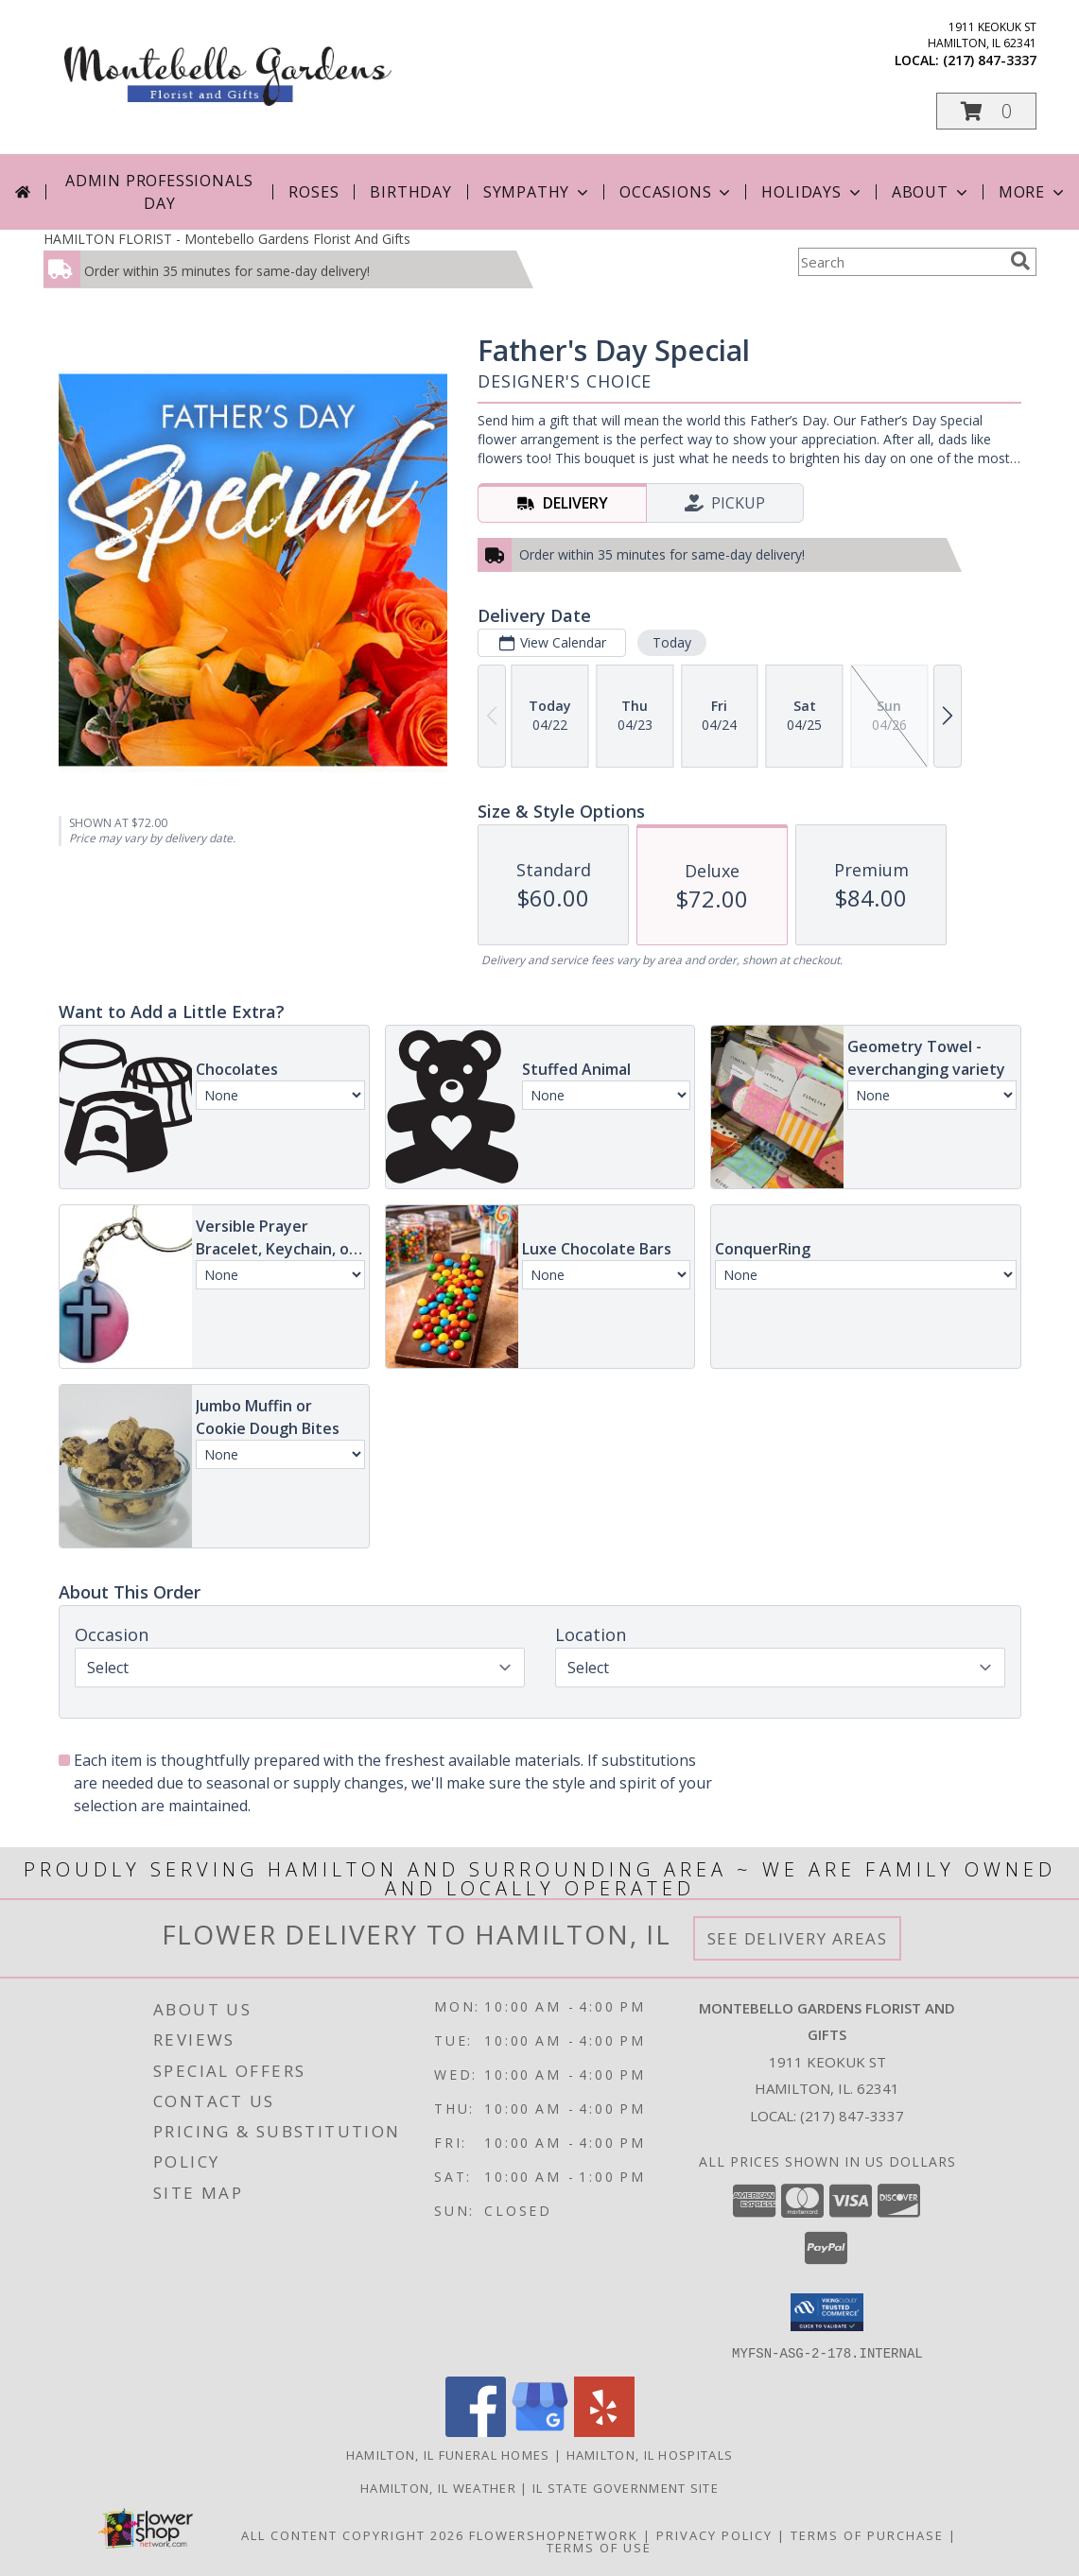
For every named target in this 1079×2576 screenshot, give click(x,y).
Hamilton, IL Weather (438, 2487)
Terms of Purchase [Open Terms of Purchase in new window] (867, 2534)
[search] (1020, 261)
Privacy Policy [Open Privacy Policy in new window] (714, 2534)
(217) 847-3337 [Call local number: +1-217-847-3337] (989, 60)
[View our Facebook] (475, 2431)
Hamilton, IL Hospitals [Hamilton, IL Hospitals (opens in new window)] (650, 2454)
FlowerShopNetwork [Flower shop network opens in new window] (553, 2534)
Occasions (676, 192)
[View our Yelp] (604, 2431)
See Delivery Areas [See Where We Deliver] (797, 1938)
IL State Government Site (625, 2487)
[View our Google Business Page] (540, 2431)
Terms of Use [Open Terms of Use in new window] (599, 2546)
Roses (313, 192)
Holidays (812, 192)
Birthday (410, 192)
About (931, 192)
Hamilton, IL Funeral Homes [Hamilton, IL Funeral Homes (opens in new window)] (448, 2454)
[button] (986, 111)
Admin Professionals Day (159, 192)
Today (671, 642)
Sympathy (537, 192)
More (1033, 192)
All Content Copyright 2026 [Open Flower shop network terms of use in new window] (352, 2534)
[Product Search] (900, 262)
